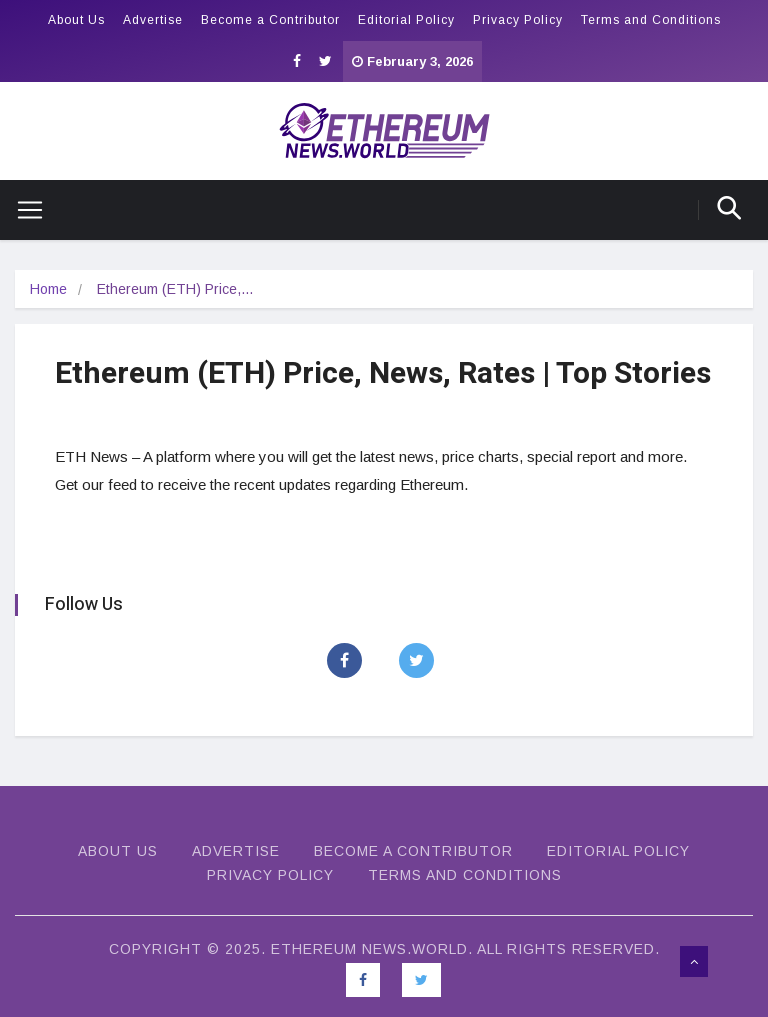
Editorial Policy (406, 20)
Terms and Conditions (651, 20)
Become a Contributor (270, 20)
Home (48, 289)
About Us (76, 20)
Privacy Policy (518, 20)
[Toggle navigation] (22, 210)
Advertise (153, 20)
